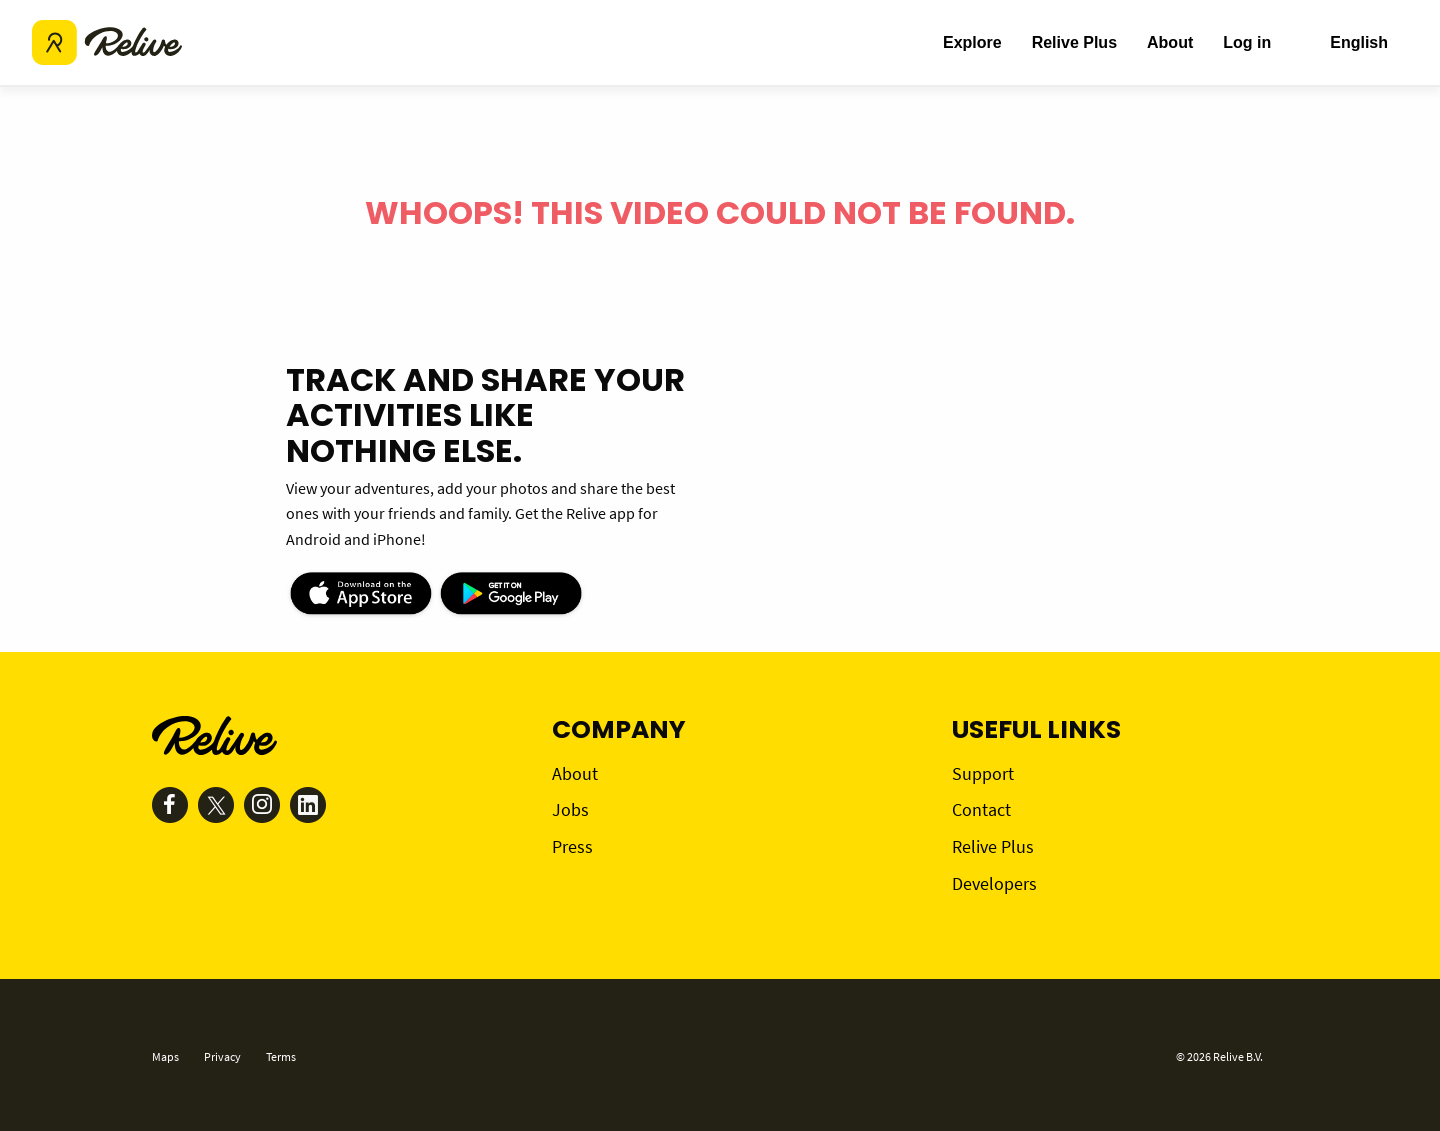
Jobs (570, 809)
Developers (994, 883)
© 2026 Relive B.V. (1219, 1056)
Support (983, 773)
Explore (972, 42)
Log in (1247, 42)
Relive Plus (1074, 42)
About (1170, 42)
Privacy (222, 1056)
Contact (981, 809)
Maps (165, 1056)
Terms (281, 1056)
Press (572, 846)
